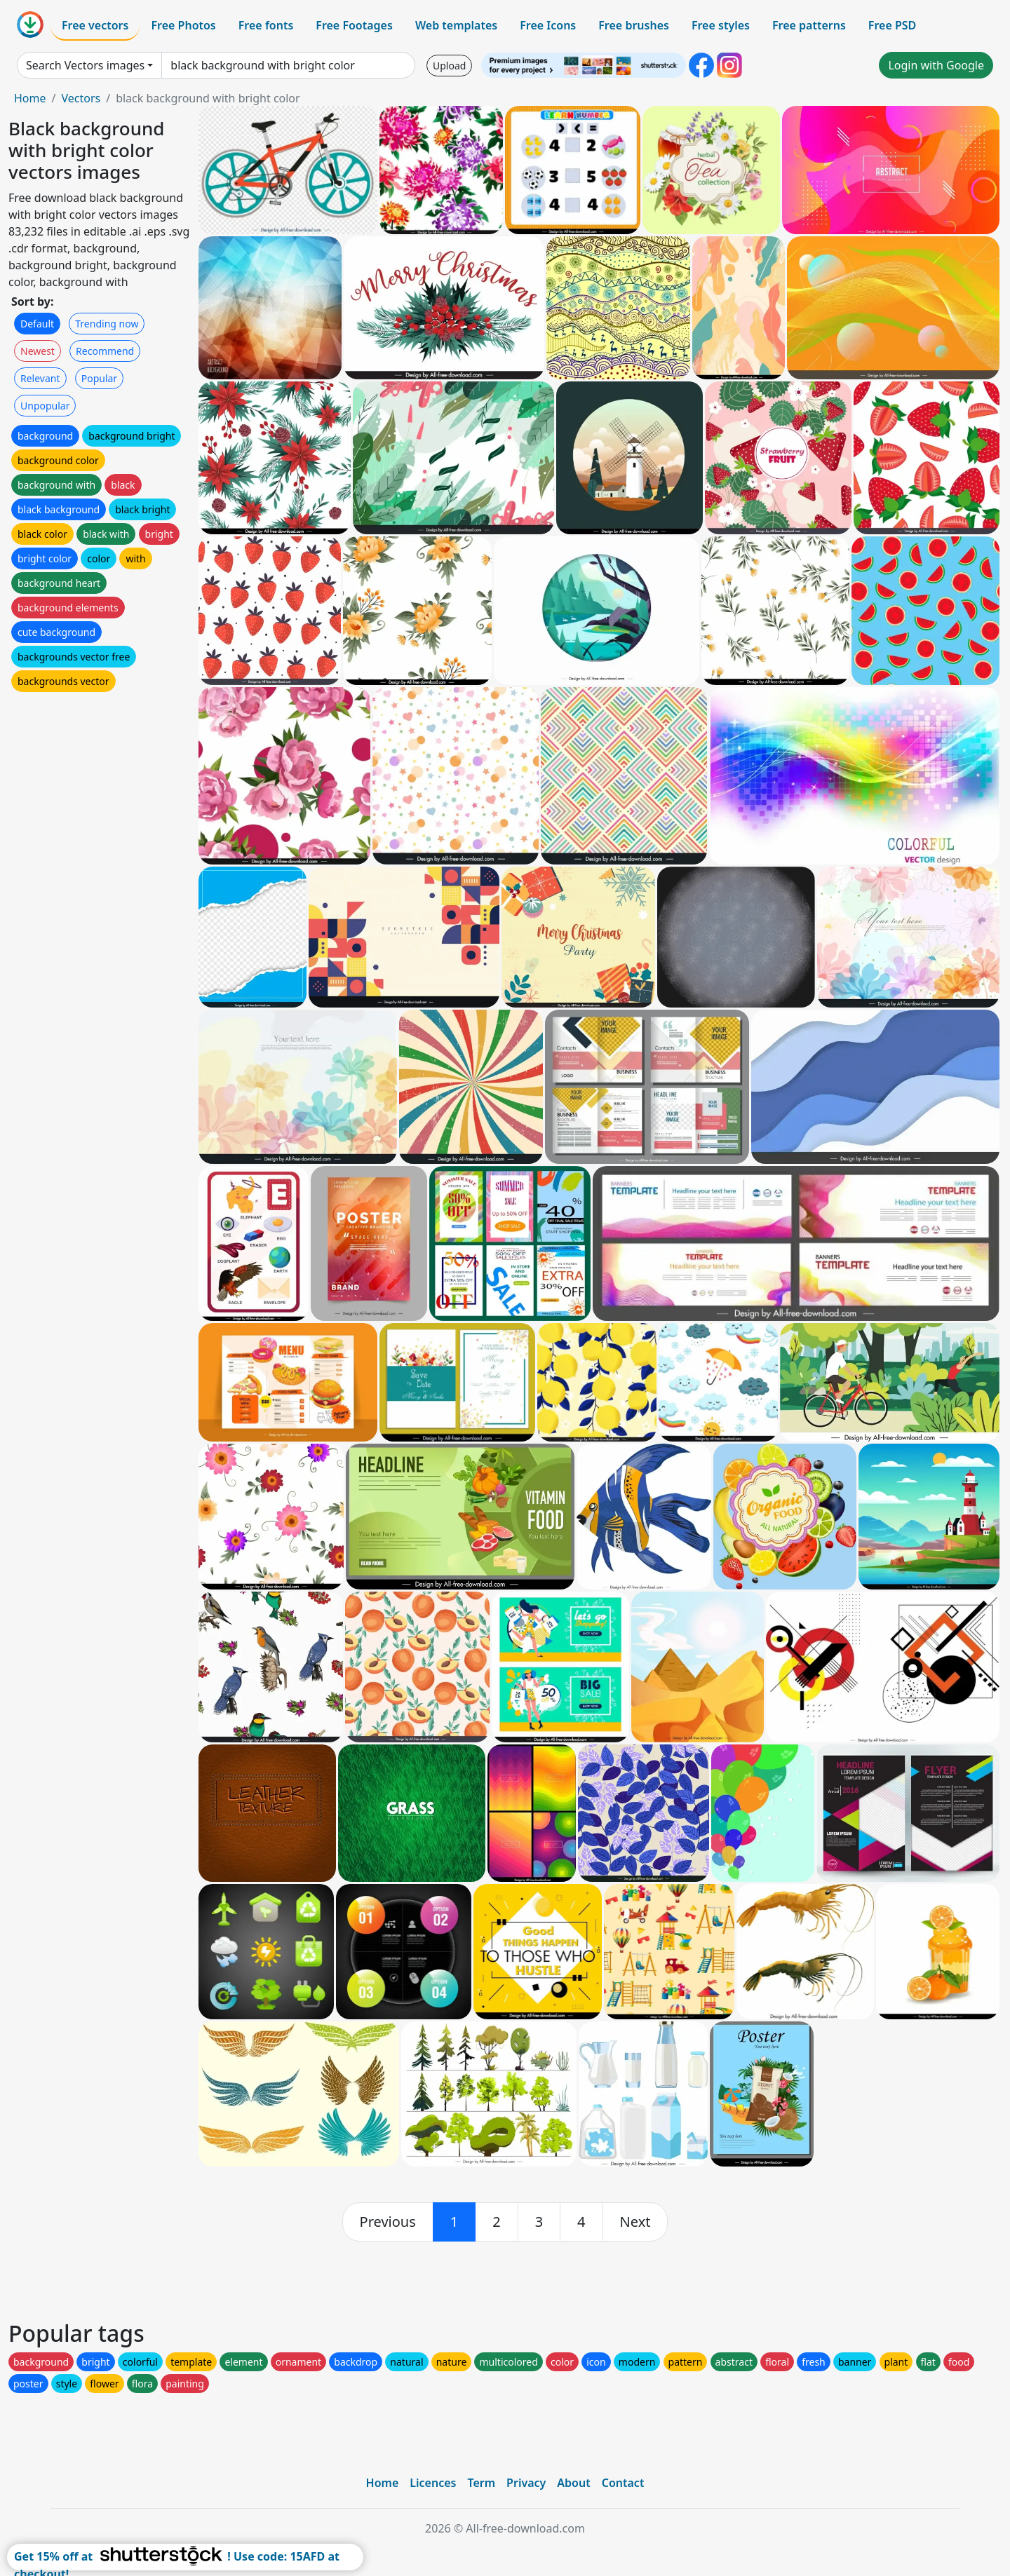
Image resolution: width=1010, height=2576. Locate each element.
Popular (99, 378)
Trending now (106, 323)
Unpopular (44, 405)
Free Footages (354, 25)
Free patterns (809, 25)
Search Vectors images (85, 65)
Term (481, 2482)
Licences (433, 2482)
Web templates (456, 25)
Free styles (721, 25)
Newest (37, 351)
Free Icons (548, 25)
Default (37, 323)
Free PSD (892, 25)
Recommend (105, 351)
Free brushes (633, 25)
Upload (449, 65)
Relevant (40, 378)
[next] (635, 2222)
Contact (623, 2482)
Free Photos (183, 25)
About (573, 2482)
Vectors (80, 98)
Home (30, 98)
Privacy (526, 2482)
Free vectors (95, 25)
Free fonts (266, 25)
